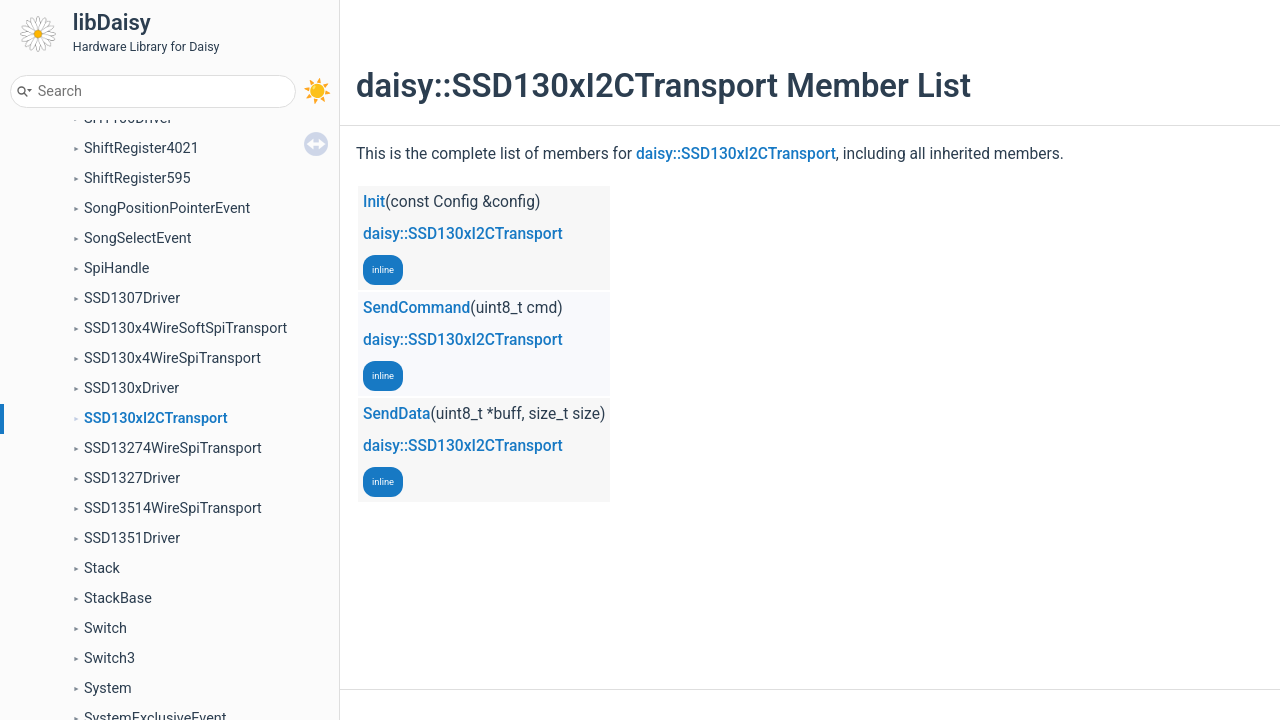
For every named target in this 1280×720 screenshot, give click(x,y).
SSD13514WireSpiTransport (173, 508)
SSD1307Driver (132, 298)
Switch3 (109, 658)
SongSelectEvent (138, 238)
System (108, 688)
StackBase (118, 598)
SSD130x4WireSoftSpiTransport (185, 328)
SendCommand (416, 308)
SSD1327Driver (132, 478)
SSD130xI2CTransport (156, 418)
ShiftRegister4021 (141, 148)
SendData (396, 414)
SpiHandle (116, 268)
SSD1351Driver (132, 538)
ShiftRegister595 (137, 178)
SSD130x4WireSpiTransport (172, 358)
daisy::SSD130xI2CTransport (736, 154)
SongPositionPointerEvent (167, 208)
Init (374, 202)
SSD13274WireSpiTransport (173, 448)
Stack (102, 568)
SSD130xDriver (131, 388)
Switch (105, 628)
